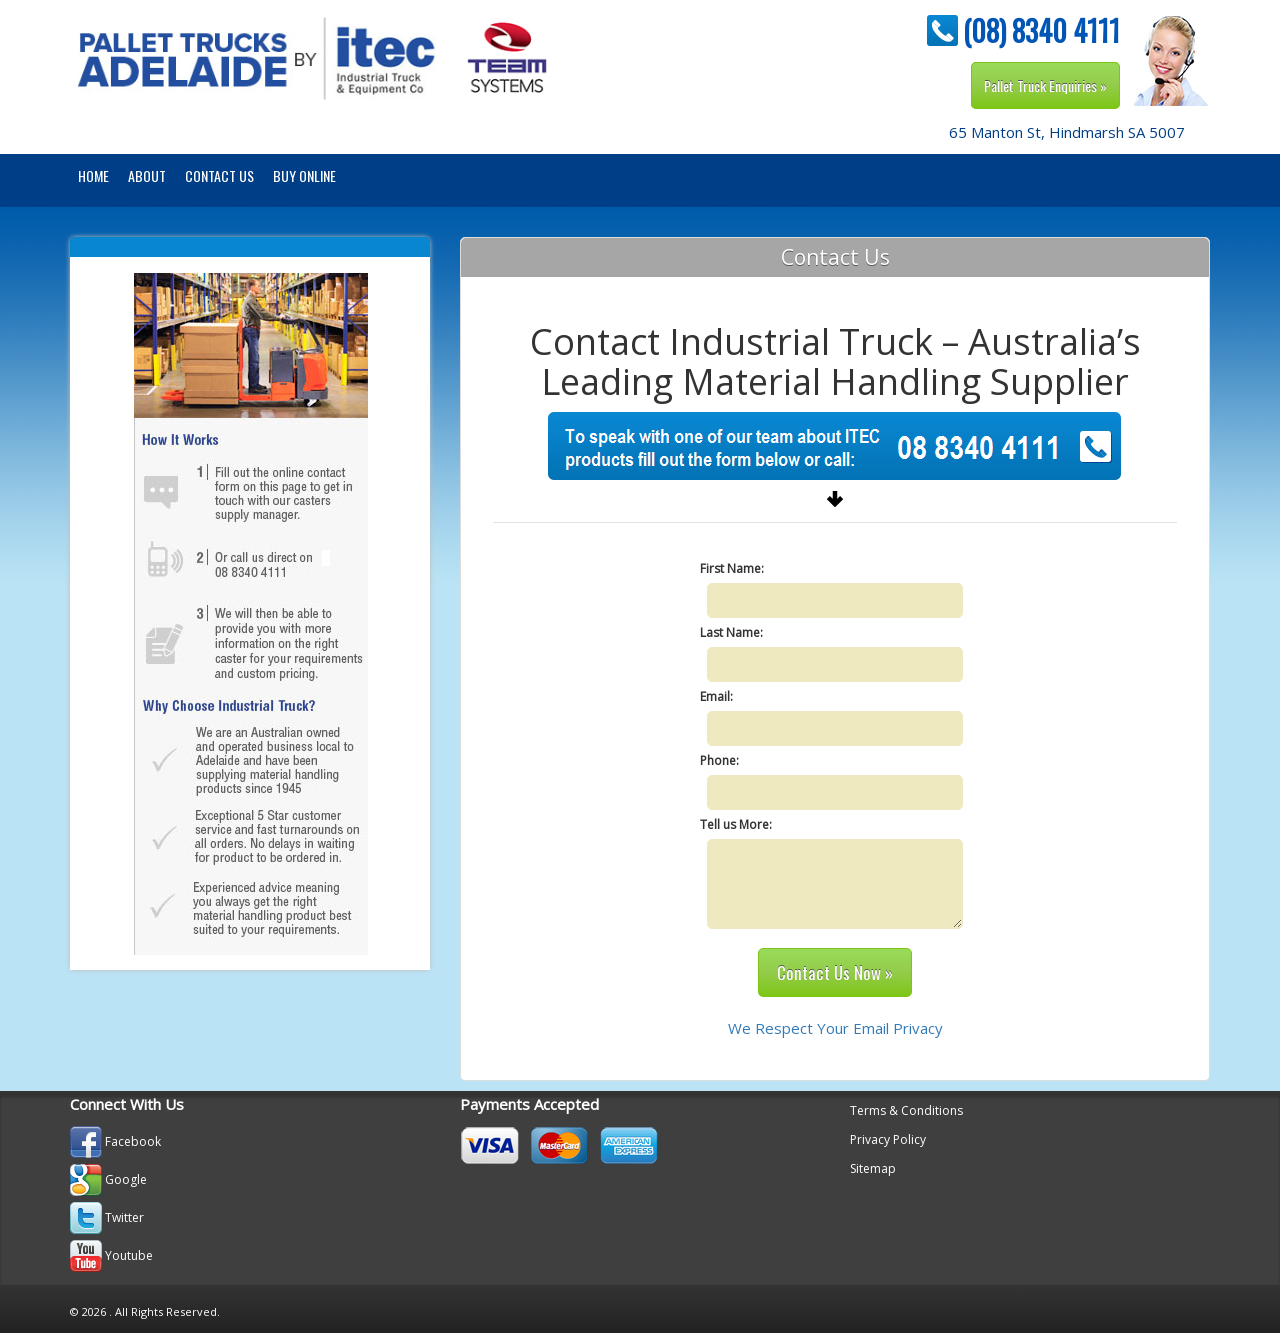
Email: (716, 696)
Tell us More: (736, 824)
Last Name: (731, 632)
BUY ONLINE (304, 175)
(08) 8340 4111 (1041, 30)
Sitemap (873, 1168)
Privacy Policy (888, 1139)
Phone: (719, 760)
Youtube (129, 1255)
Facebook (133, 1141)
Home (93, 175)
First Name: (732, 568)
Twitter (124, 1217)
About (147, 175)
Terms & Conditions (906, 1110)
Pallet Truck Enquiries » (1045, 85)
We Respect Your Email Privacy (835, 1028)
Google (126, 1179)
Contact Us (219, 175)
